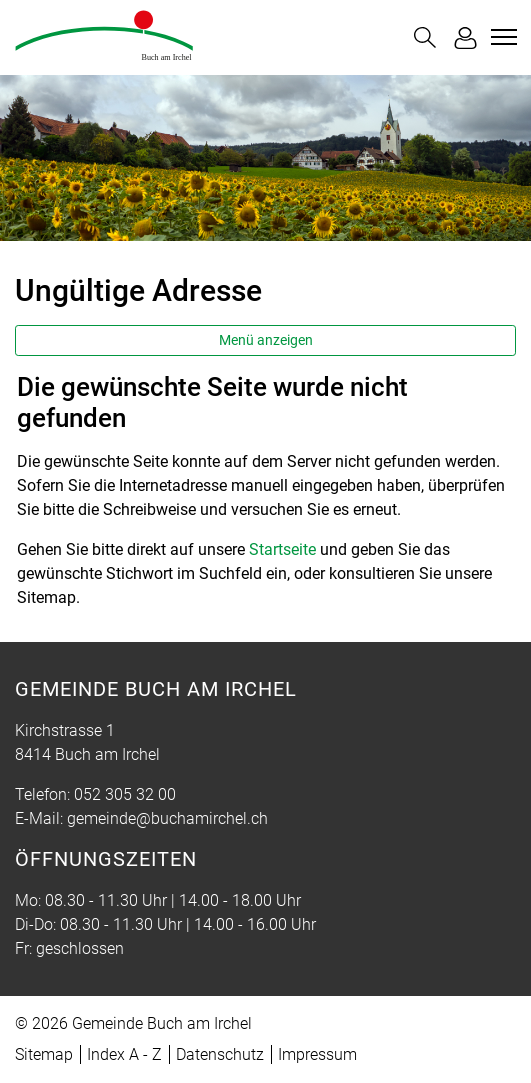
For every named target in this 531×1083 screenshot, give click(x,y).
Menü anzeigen (266, 340)
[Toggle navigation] (501, 37)
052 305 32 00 (125, 794)
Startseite (282, 549)
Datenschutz (220, 1054)
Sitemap (44, 1054)
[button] (425, 37)
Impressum (317, 1054)
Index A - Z (124, 1054)
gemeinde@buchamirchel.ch (167, 818)
